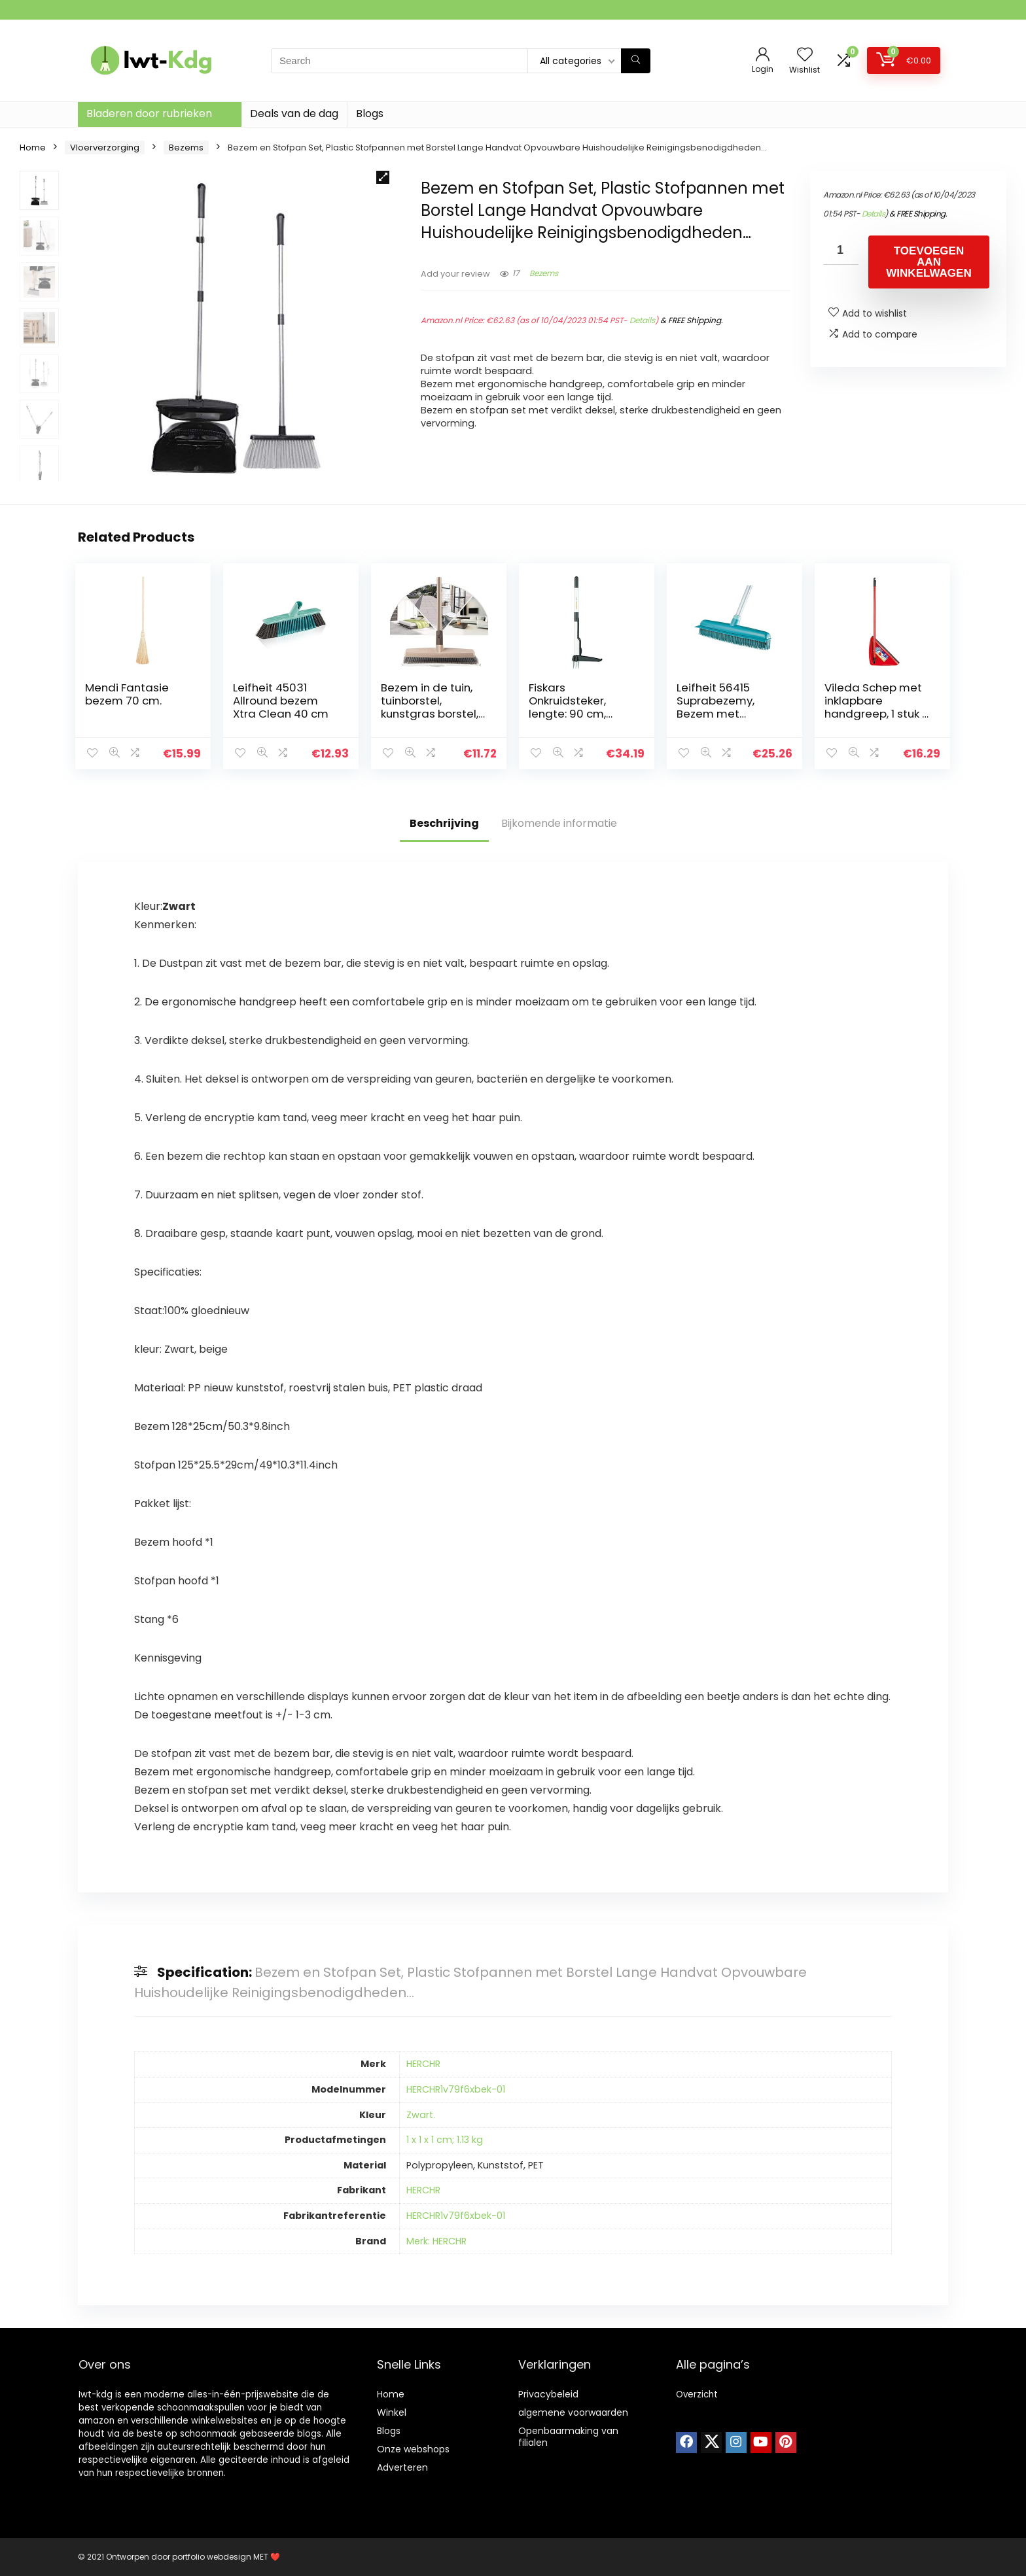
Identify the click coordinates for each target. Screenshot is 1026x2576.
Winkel (391, 2412)
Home (33, 147)
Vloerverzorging (104, 147)
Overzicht (697, 2394)
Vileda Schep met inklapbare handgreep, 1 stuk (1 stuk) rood (877, 707)
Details (642, 320)
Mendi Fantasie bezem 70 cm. (127, 694)
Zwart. (420, 2114)
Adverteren (402, 2467)
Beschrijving (444, 823)
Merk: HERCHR (436, 2241)
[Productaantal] (840, 250)
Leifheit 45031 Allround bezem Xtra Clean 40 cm (280, 701)
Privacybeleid (548, 2394)
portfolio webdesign (211, 2556)
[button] (382, 177)
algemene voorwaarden (573, 2412)
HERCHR (423, 2063)
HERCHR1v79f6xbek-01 (455, 2089)
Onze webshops (413, 2449)
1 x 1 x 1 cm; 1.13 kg (444, 2139)
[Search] (635, 60)
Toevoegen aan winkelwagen (928, 262)
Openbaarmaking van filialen (568, 2436)
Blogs (369, 113)
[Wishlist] (805, 55)
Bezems (186, 147)
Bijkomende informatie (559, 823)
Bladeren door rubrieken (149, 113)
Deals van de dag (294, 113)
